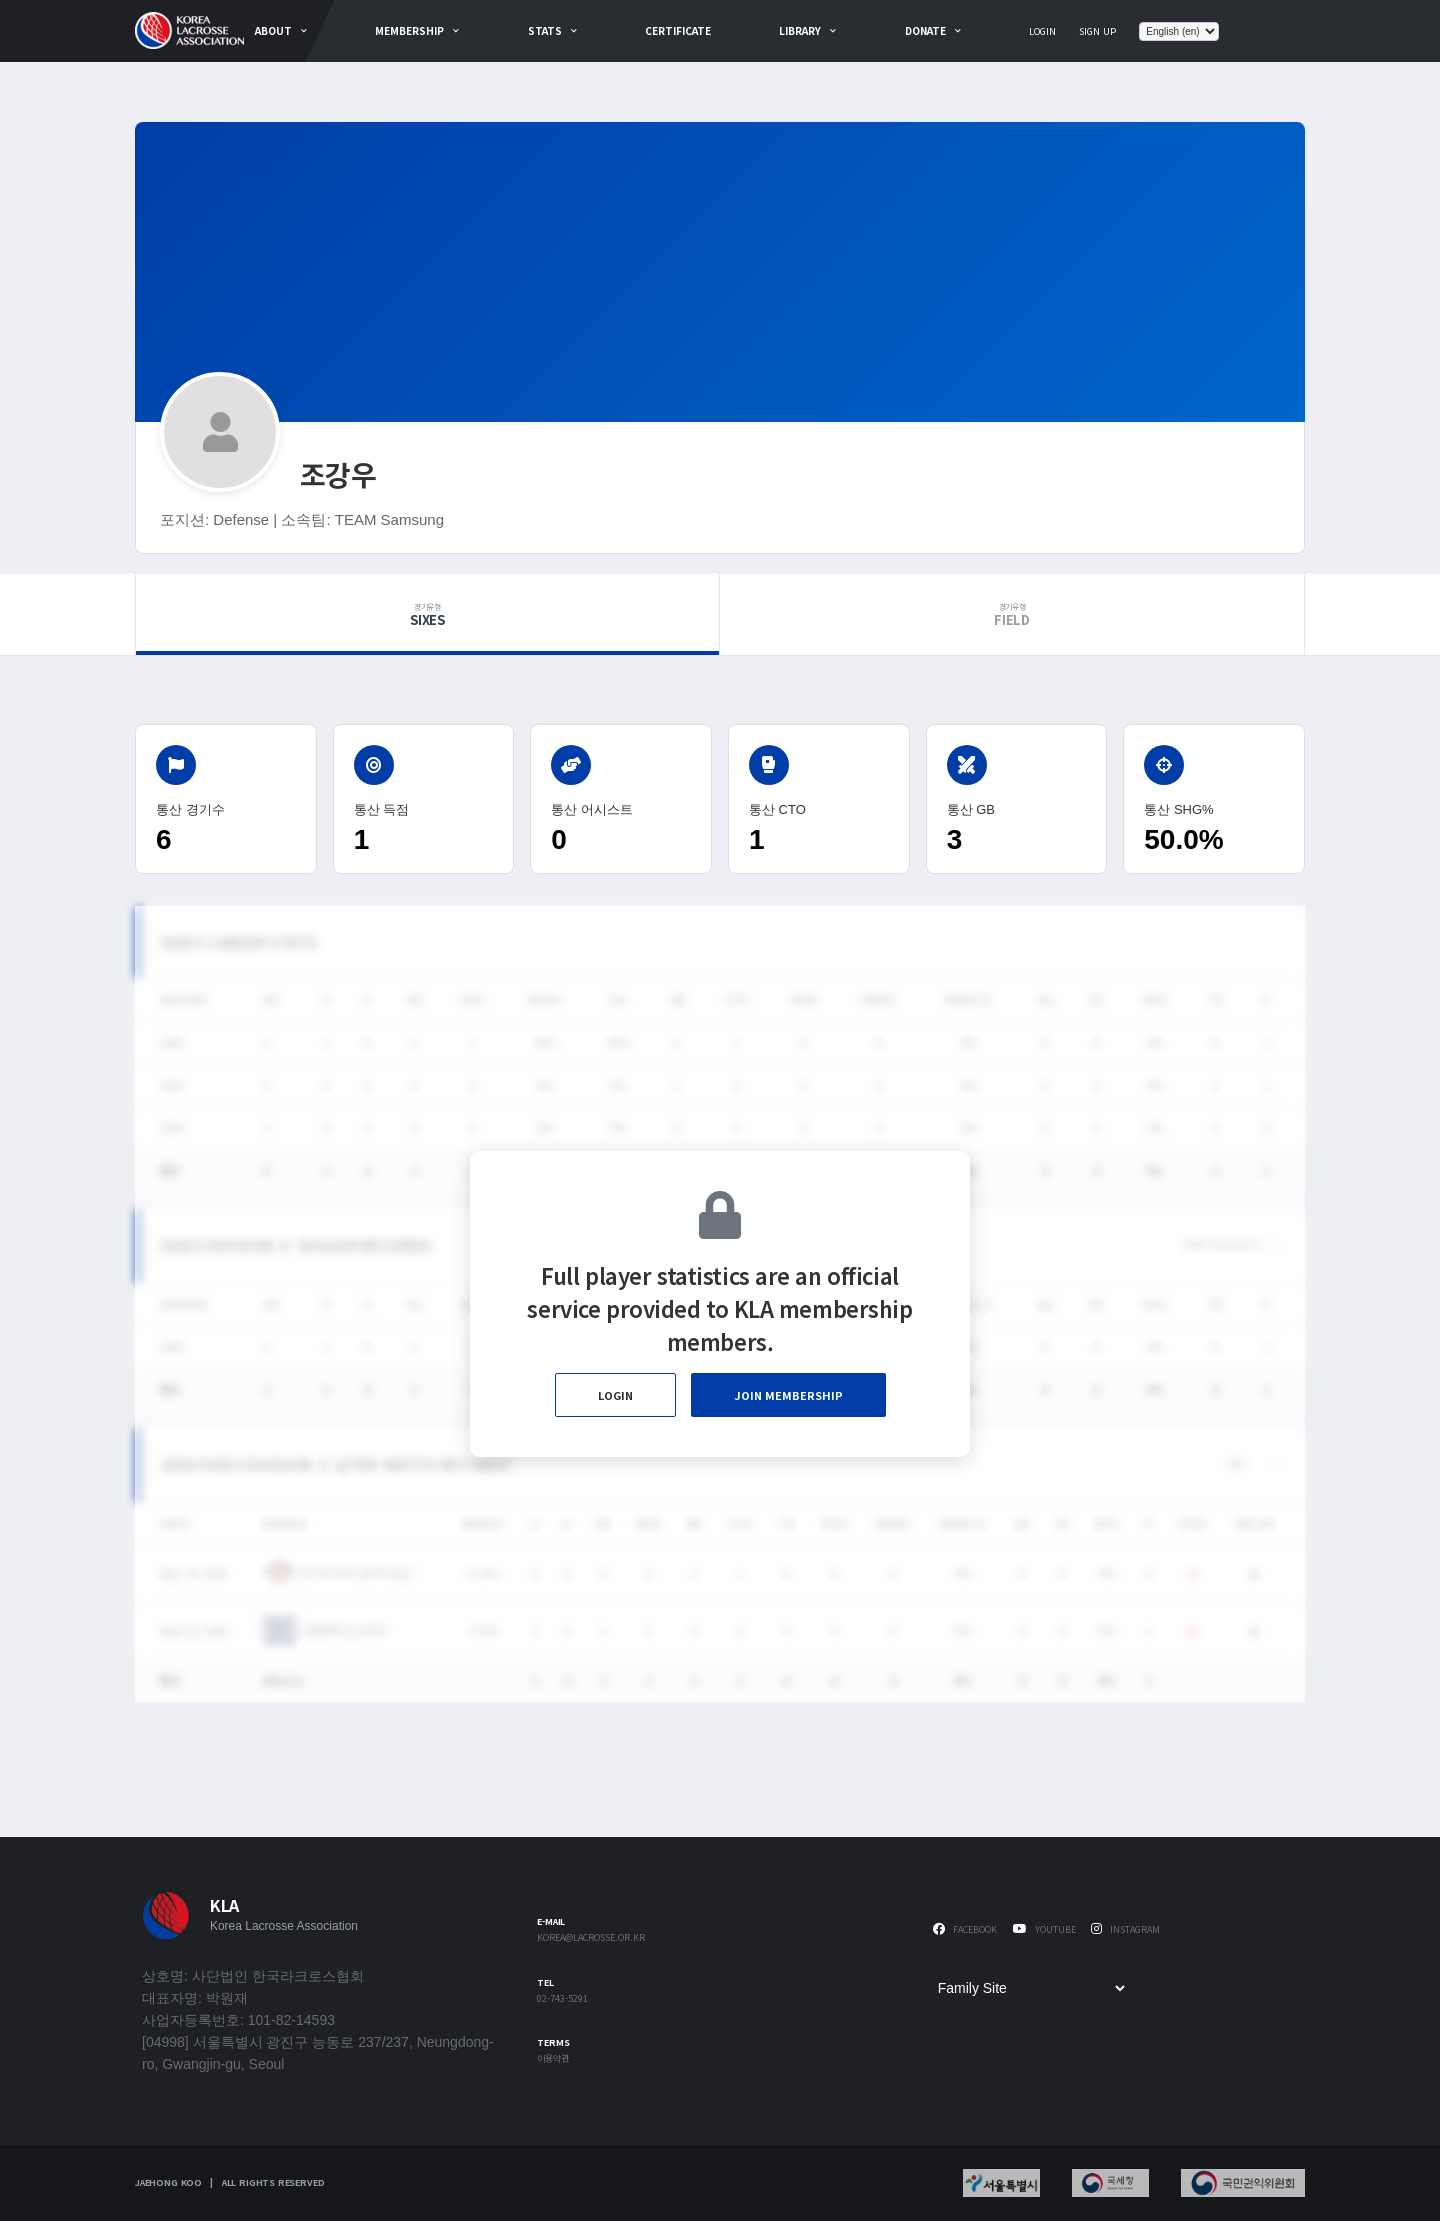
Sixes (427, 615)
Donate (925, 30)
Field (1012, 615)
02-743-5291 (562, 1999)
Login (1042, 31)
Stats (545, 30)
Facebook (965, 1929)
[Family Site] (1031, 1988)
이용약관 (553, 2059)
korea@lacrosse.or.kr (591, 1938)
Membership (409, 30)
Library (800, 30)
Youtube (1044, 1929)
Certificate (678, 30)
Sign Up (1097, 31)
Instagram (1125, 1929)
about (273, 30)
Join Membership (788, 1395)
